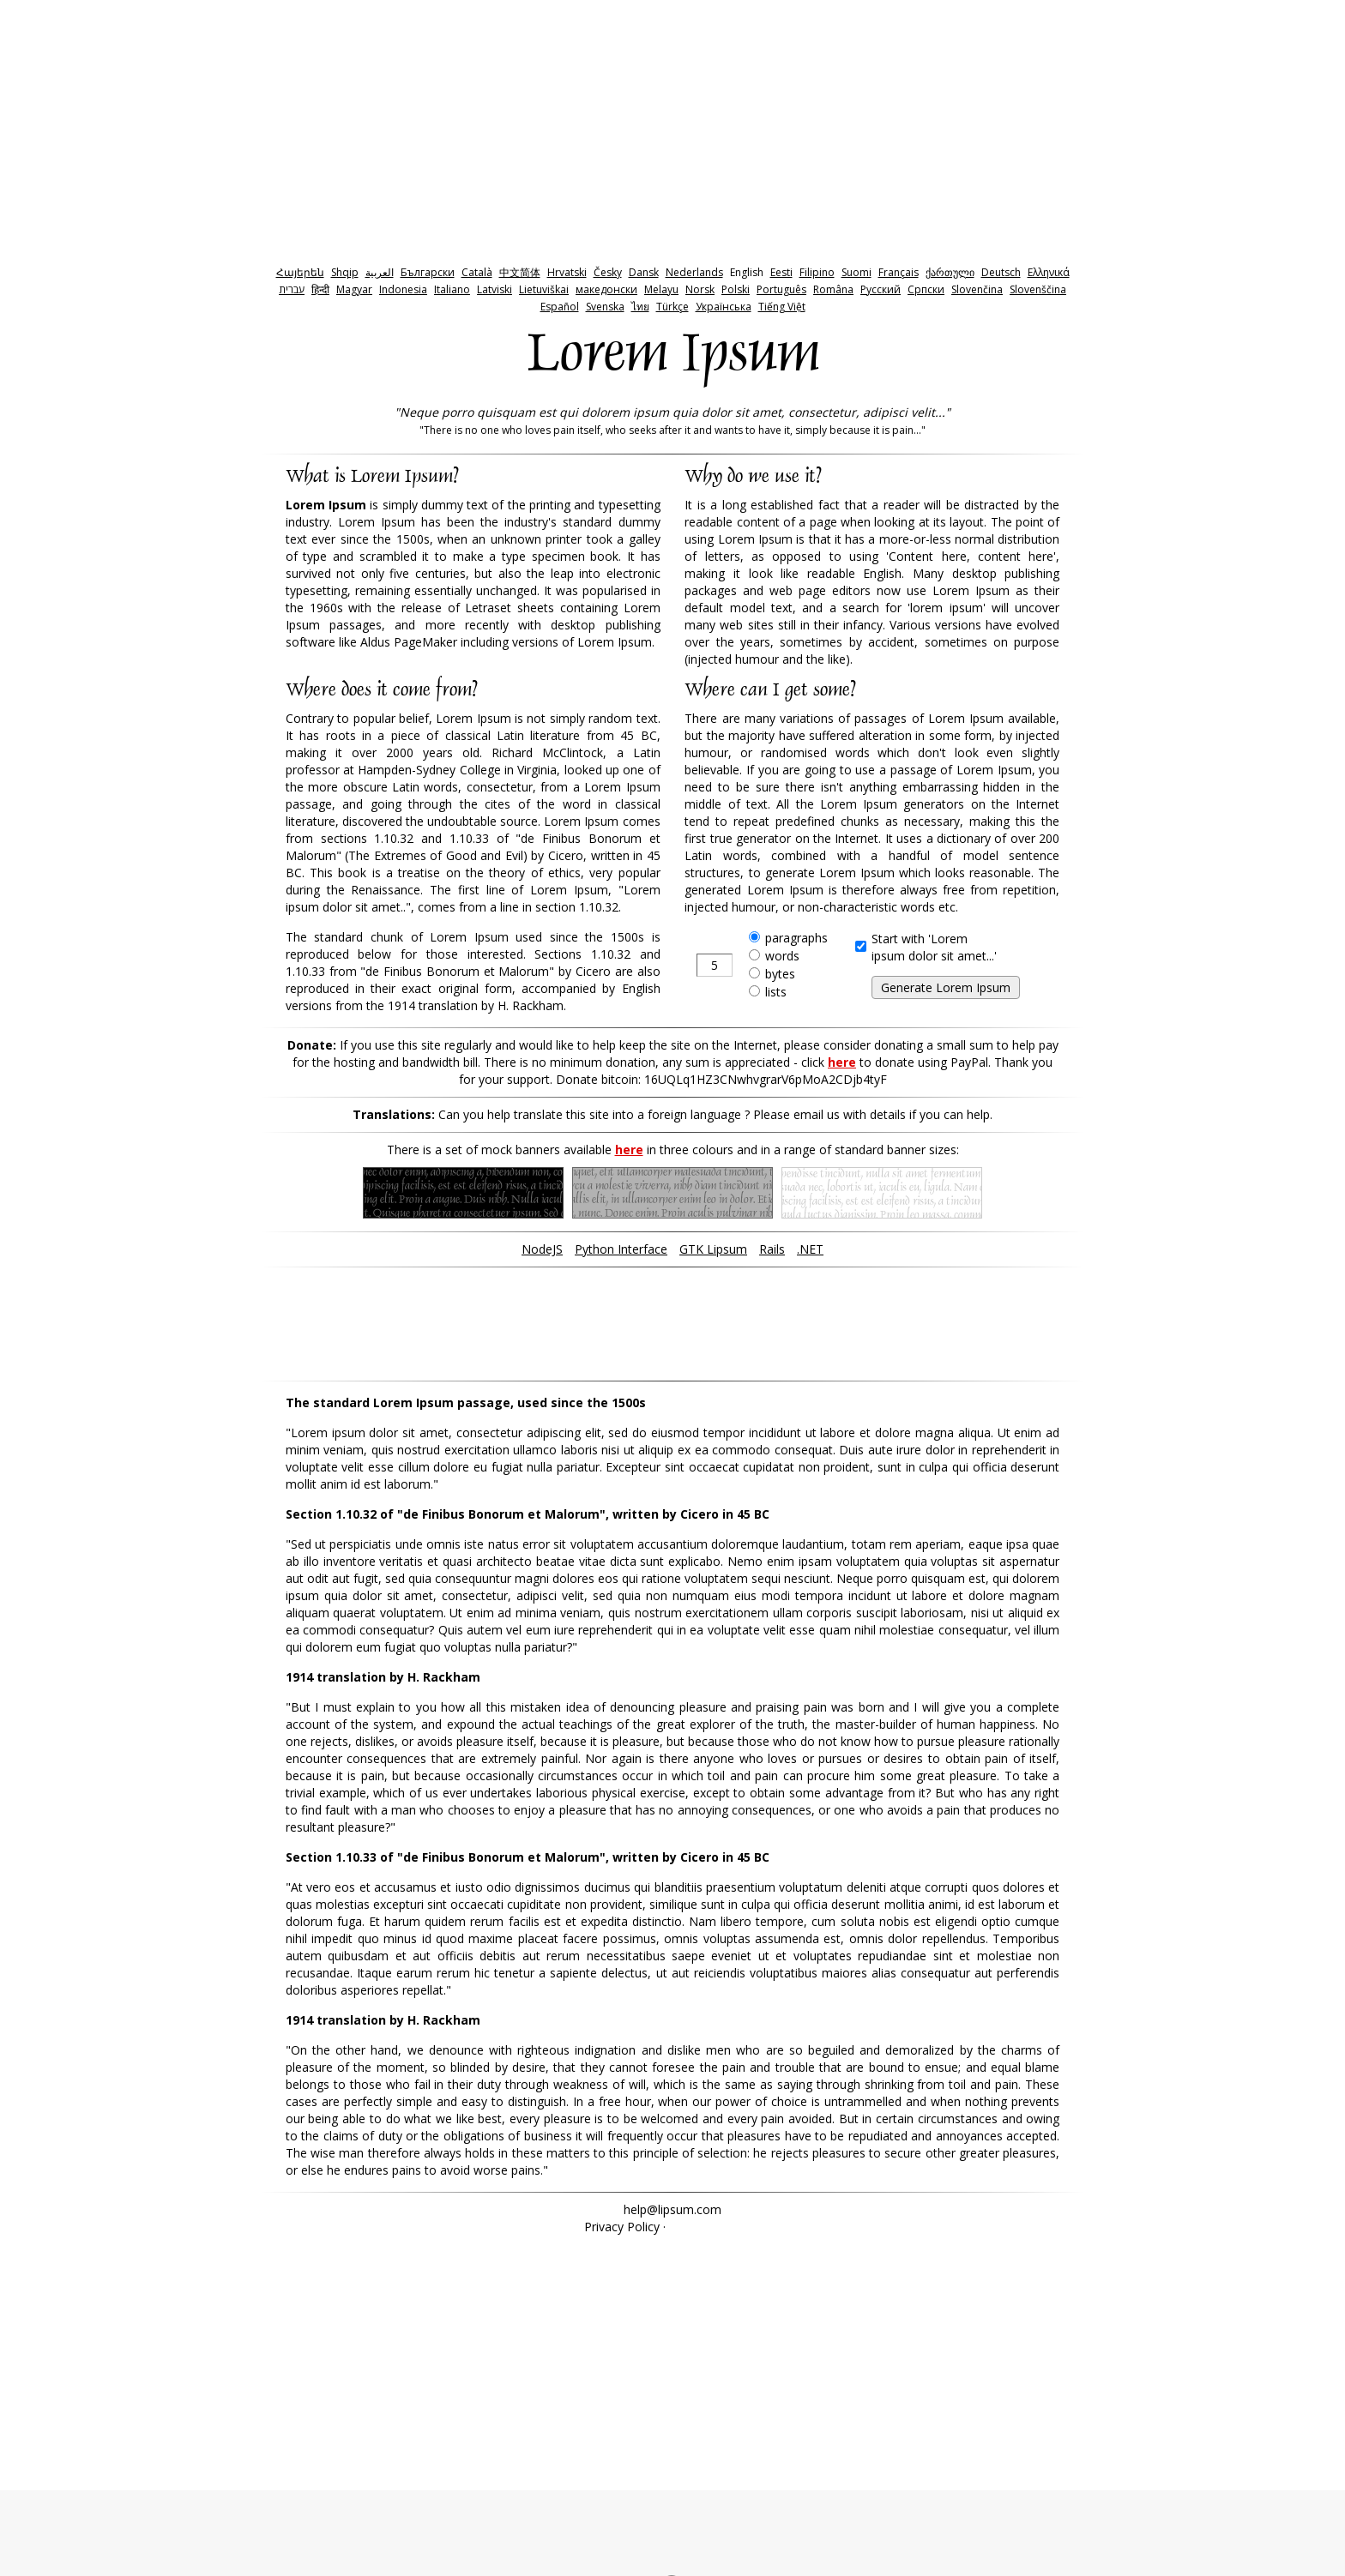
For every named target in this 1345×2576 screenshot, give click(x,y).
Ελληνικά (1049, 272)
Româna (833, 289)
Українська (723, 306)
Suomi (856, 272)
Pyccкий (880, 289)
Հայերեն (300, 272)
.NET (810, 1249)
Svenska (605, 306)
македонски (606, 289)
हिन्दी (320, 289)
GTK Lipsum (713, 1249)
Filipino (817, 272)
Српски (926, 289)
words (782, 956)
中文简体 (519, 272)
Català (476, 272)
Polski (735, 289)
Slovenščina (1038, 289)
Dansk (644, 272)
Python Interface (621, 1249)
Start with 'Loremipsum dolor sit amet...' (934, 947)
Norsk (700, 289)
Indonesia (403, 289)
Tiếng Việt (781, 306)
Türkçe (672, 306)
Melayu (661, 289)
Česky (608, 272)
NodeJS (542, 1249)
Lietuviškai (544, 289)
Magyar (354, 289)
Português (781, 289)
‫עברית (292, 289)
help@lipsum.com (672, 2209)
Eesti (781, 272)
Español (559, 306)
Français (898, 272)
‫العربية (379, 272)
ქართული (950, 272)
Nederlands (694, 272)
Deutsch (1001, 272)
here (842, 1062)
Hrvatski (567, 272)
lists (776, 992)
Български (428, 272)
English (746, 272)
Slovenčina (977, 289)
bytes (780, 974)
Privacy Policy (622, 2226)
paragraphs (796, 938)
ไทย (640, 306)
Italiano (452, 289)
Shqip (345, 272)
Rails (772, 1249)
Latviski (494, 289)
